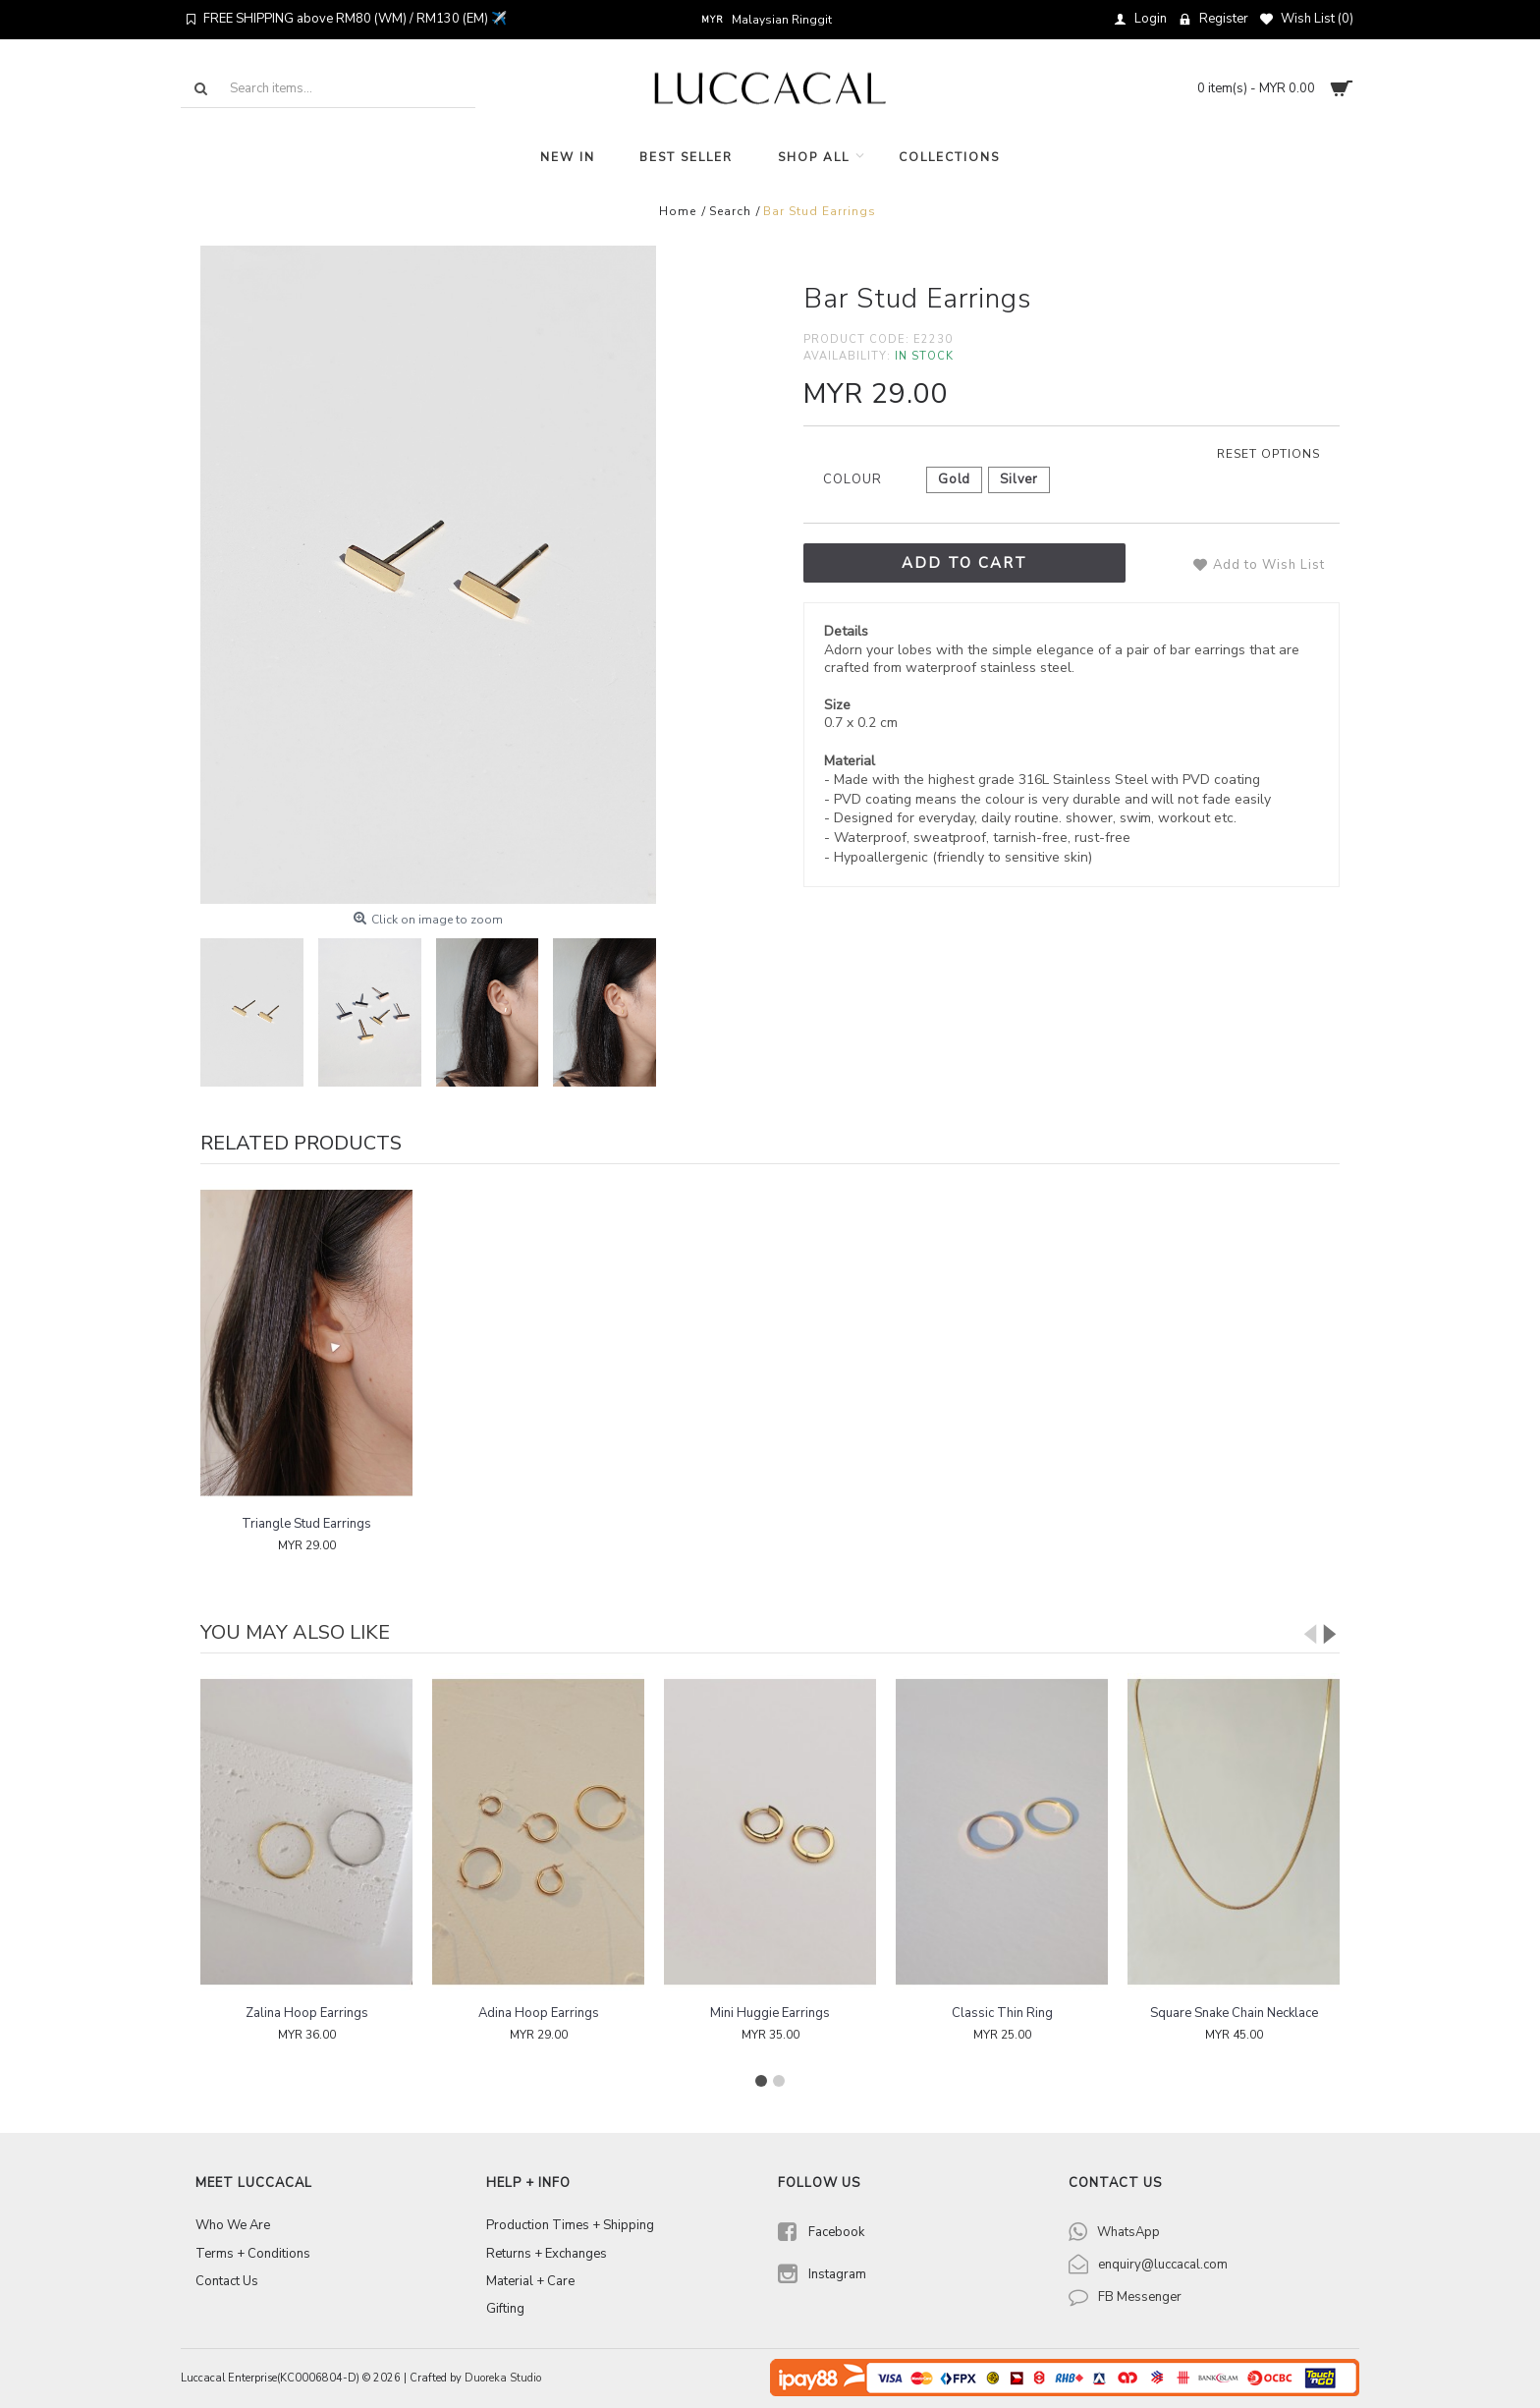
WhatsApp (1128, 2232)
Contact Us (226, 2281)
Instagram (822, 2276)
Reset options (1268, 454)
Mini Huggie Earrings (770, 2013)
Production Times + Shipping (570, 2225)
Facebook (821, 2234)
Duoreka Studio (503, 2378)
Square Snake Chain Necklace (1234, 2013)
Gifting (505, 2309)
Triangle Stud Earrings (306, 1524)
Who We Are (232, 2225)
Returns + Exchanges (546, 2254)
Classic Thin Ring (1002, 2013)
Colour (852, 479)
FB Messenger (1140, 2297)
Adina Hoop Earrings (538, 2013)
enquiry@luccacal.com (1163, 2264)
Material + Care (530, 2281)
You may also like (295, 1632)
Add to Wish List (1269, 565)
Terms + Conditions (252, 2254)
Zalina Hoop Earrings (307, 2013)
